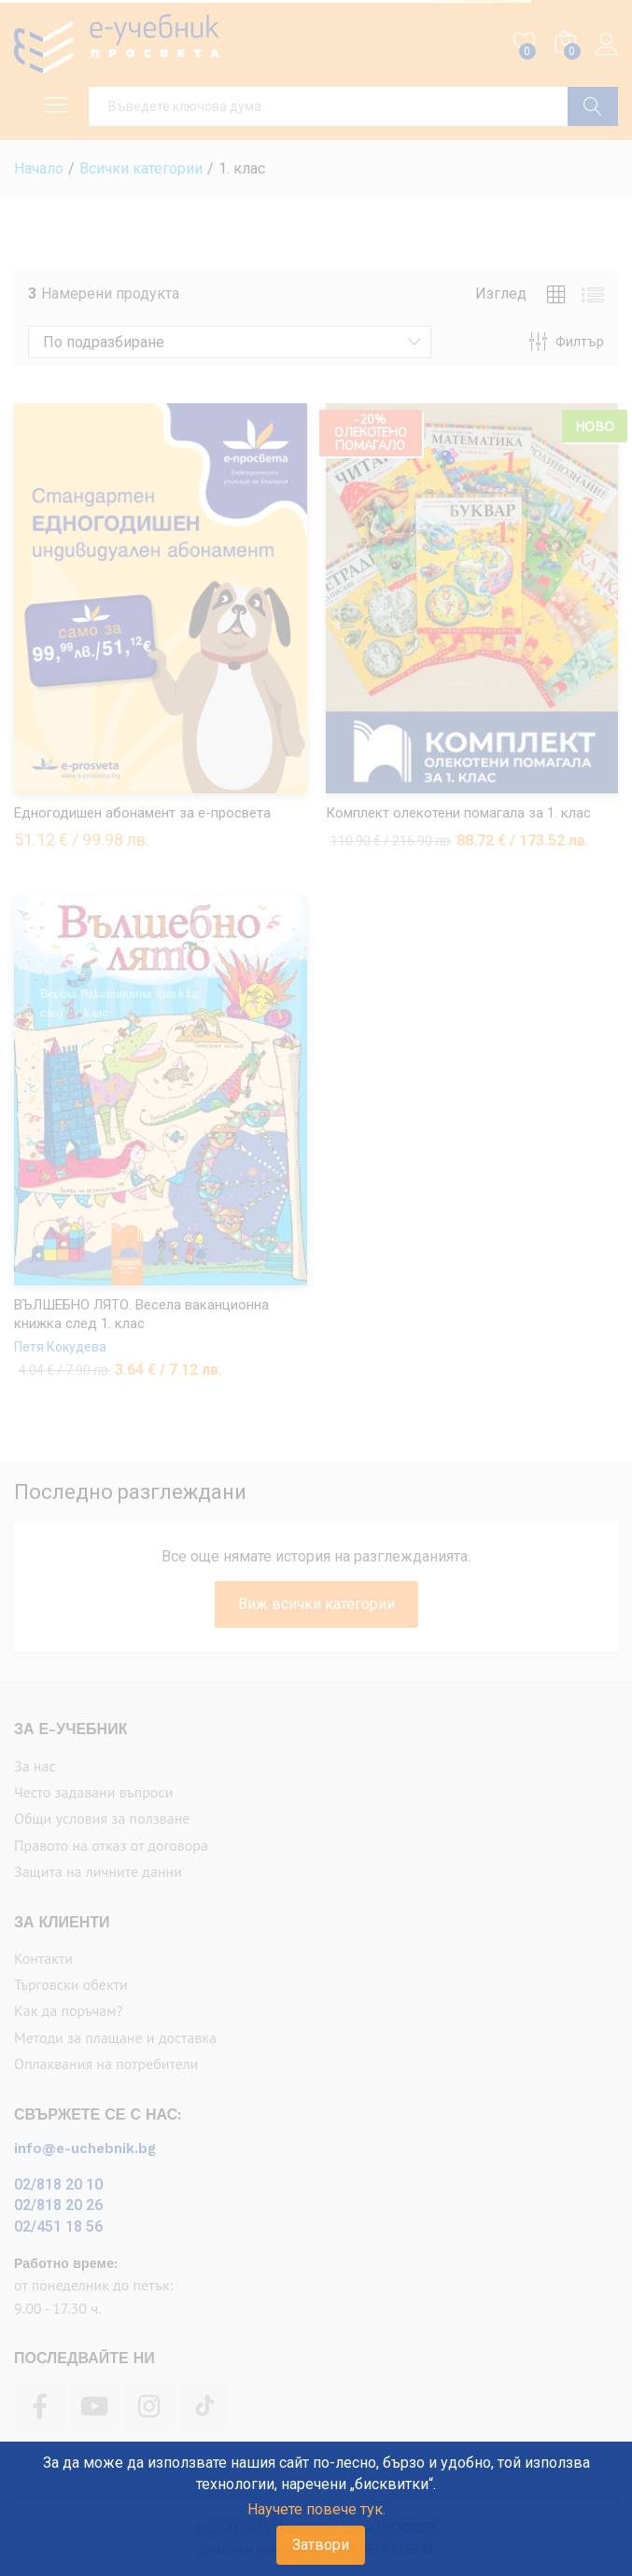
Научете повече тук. (316, 2509)
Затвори (320, 2545)
